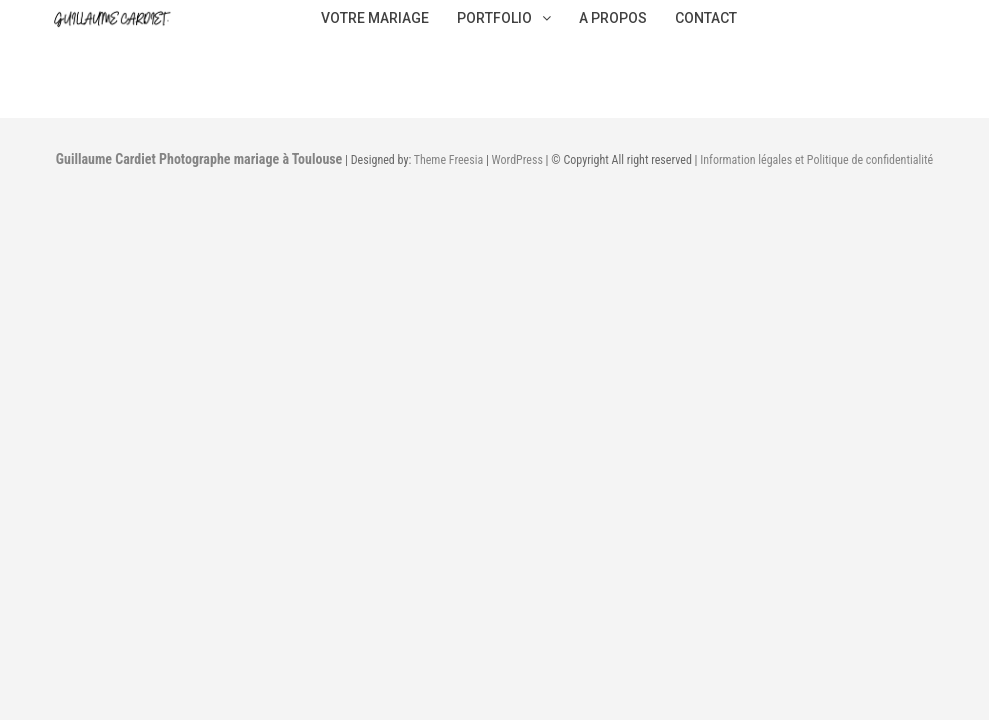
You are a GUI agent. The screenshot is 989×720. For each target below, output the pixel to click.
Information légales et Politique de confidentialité (816, 160)
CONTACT (706, 18)
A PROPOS (613, 18)
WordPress (517, 160)
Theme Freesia (448, 160)
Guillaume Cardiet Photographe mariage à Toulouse (199, 159)
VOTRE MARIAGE (375, 18)
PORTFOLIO (504, 18)
